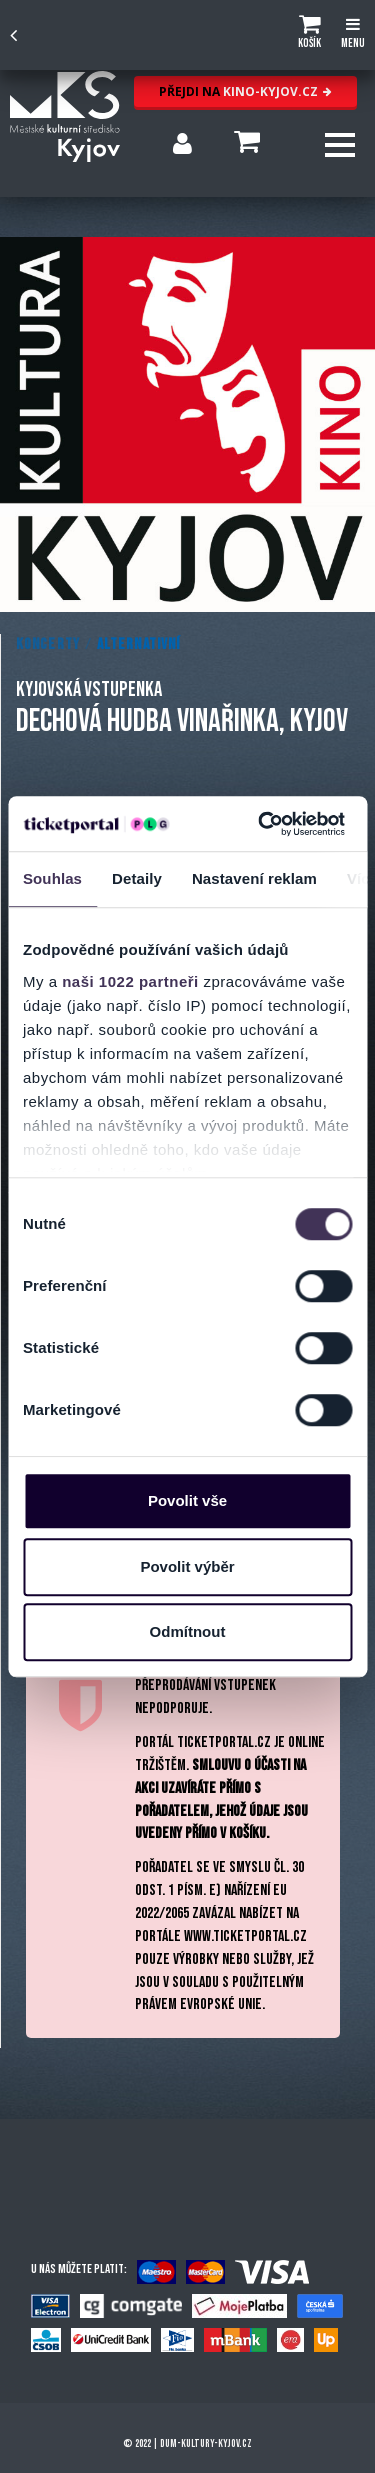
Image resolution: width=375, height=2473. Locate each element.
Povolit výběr (187, 1566)
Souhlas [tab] (52, 878)
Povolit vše (187, 1500)
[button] (309, 35)
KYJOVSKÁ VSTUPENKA (89, 689)
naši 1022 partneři (130, 981)
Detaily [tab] (137, 878)
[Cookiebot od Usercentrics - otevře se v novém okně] (261, 824)
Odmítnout (188, 1631)
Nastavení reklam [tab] (254, 878)
